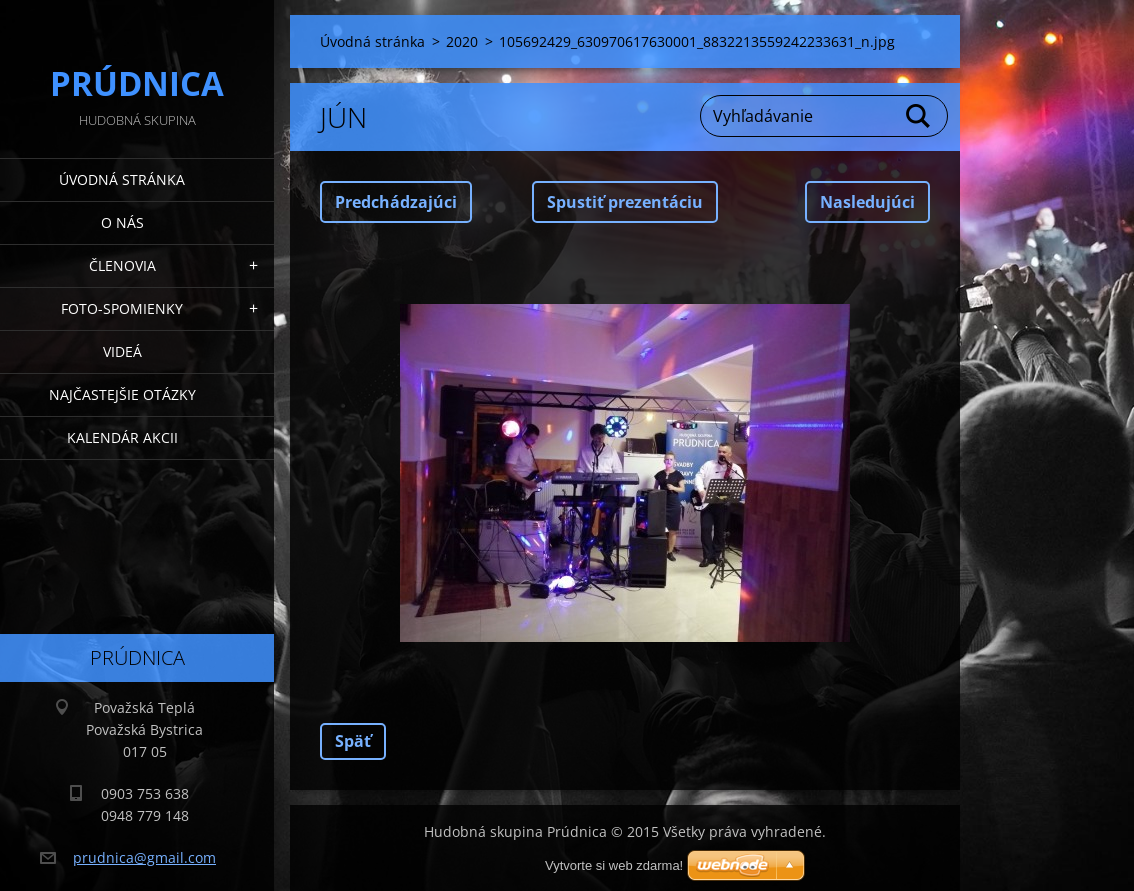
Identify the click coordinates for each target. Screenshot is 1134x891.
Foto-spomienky (122, 308)
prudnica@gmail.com (144, 857)
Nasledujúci (867, 202)
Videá (122, 351)
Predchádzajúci (396, 202)
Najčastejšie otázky (122, 394)
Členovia (122, 265)
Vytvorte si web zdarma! (614, 865)
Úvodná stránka (122, 179)
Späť (353, 741)
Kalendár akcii (122, 437)
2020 (462, 41)
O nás (122, 222)
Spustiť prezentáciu (625, 202)
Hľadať (919, 116)
